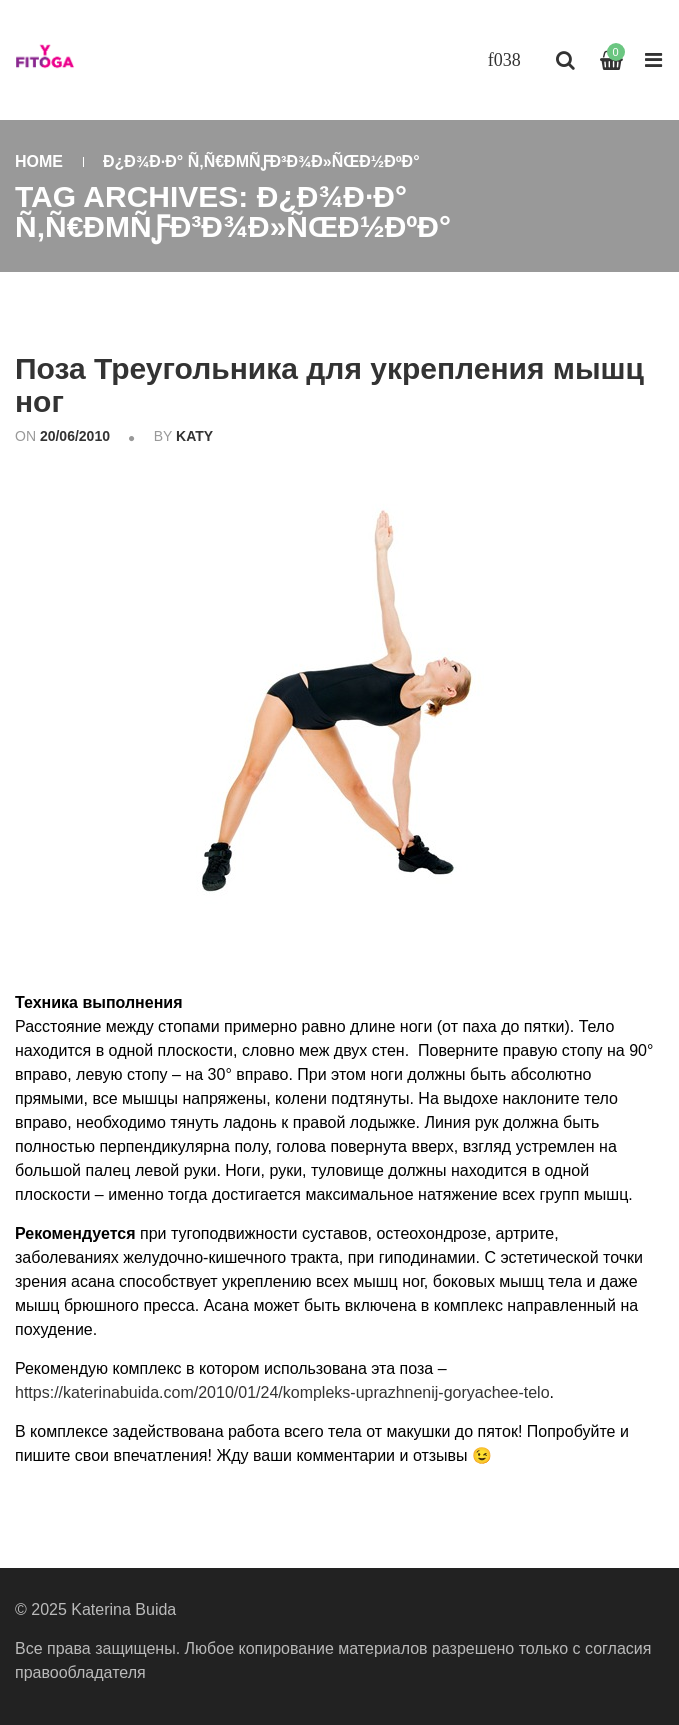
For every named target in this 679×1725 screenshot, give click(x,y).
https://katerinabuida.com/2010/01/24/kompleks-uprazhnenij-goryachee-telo (282, 1392)
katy (194, 436)
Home (39, 161)
